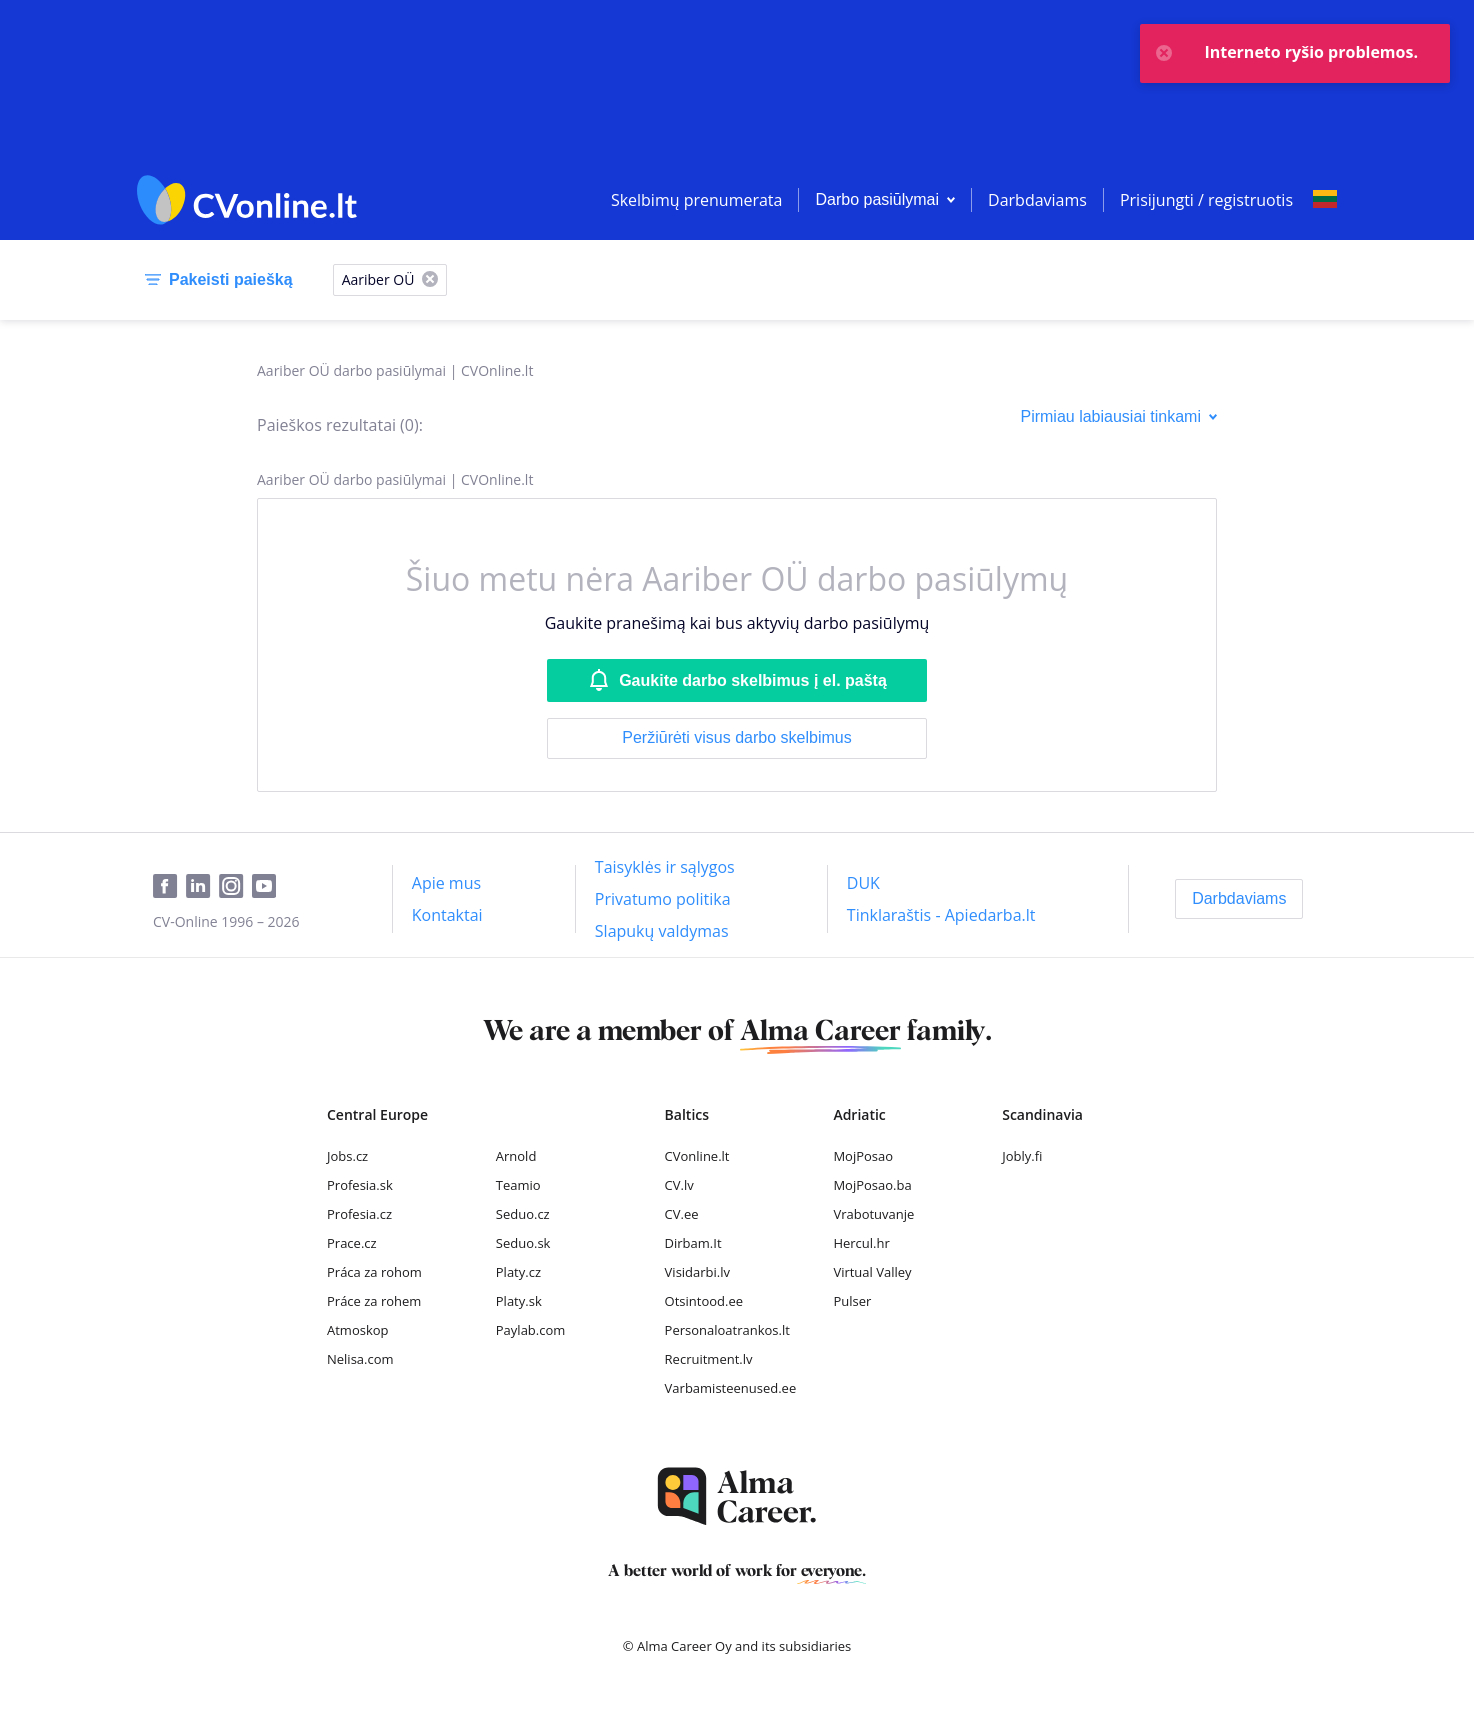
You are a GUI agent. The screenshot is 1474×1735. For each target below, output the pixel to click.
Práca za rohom (374, 1272)
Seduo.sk (523, 1243)
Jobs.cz (347, 1156)
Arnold (516, 1156)
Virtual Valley (872, 1272)
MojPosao (863, 1156)
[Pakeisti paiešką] (215, 280)
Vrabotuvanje (873, 1214)
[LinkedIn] (202, 887)
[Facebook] (169, 887)
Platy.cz (518, 1272)
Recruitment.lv (709, 1359)
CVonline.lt (697, 1156)
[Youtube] (268, 887)
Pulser (852, 1301)
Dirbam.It (693, 1243)
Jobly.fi (1022, 1156)
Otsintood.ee (704, 1301)
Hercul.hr (861, 1243)
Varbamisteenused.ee (731, 1388)
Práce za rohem (374, 1301)
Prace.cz (352, 1243)
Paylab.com (531, 1330)
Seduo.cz (523, 1214)
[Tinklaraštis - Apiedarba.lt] (941, 915)
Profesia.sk (360, 1185)
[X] (430, 280)
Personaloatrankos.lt (727, 1330)
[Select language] (1325, 200)
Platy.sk (519, 1301)
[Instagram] (235, 887)
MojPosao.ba (872, 1185)
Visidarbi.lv (697, 1272)
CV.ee (682, 1214)
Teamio (518, 1185)
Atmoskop (358, 1330)
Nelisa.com (360, 1359)
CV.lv (679, 1185)
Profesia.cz (359, 1214)
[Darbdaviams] (1239, 899)
